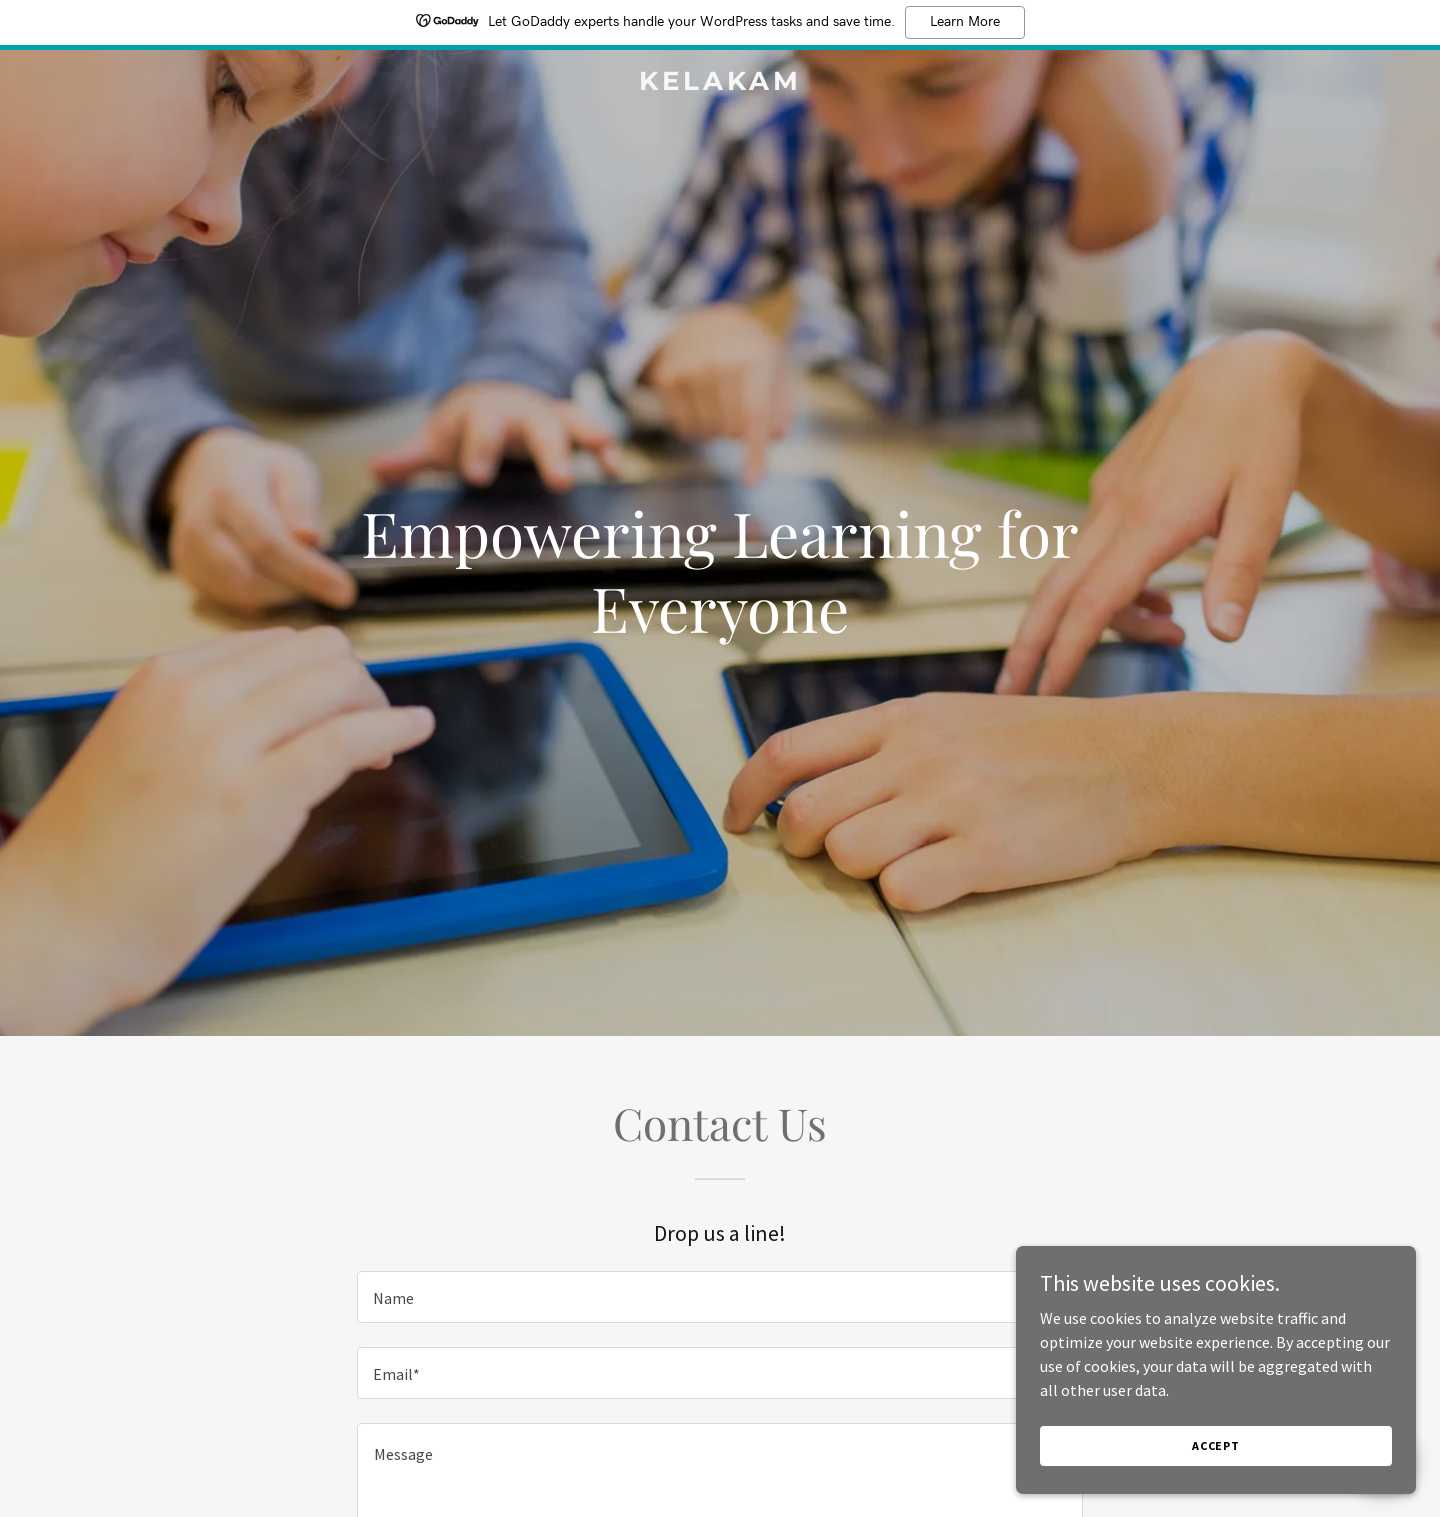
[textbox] (719, 1297)
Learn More (965, 22)
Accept (1216, 1472)
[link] (720, 84)
